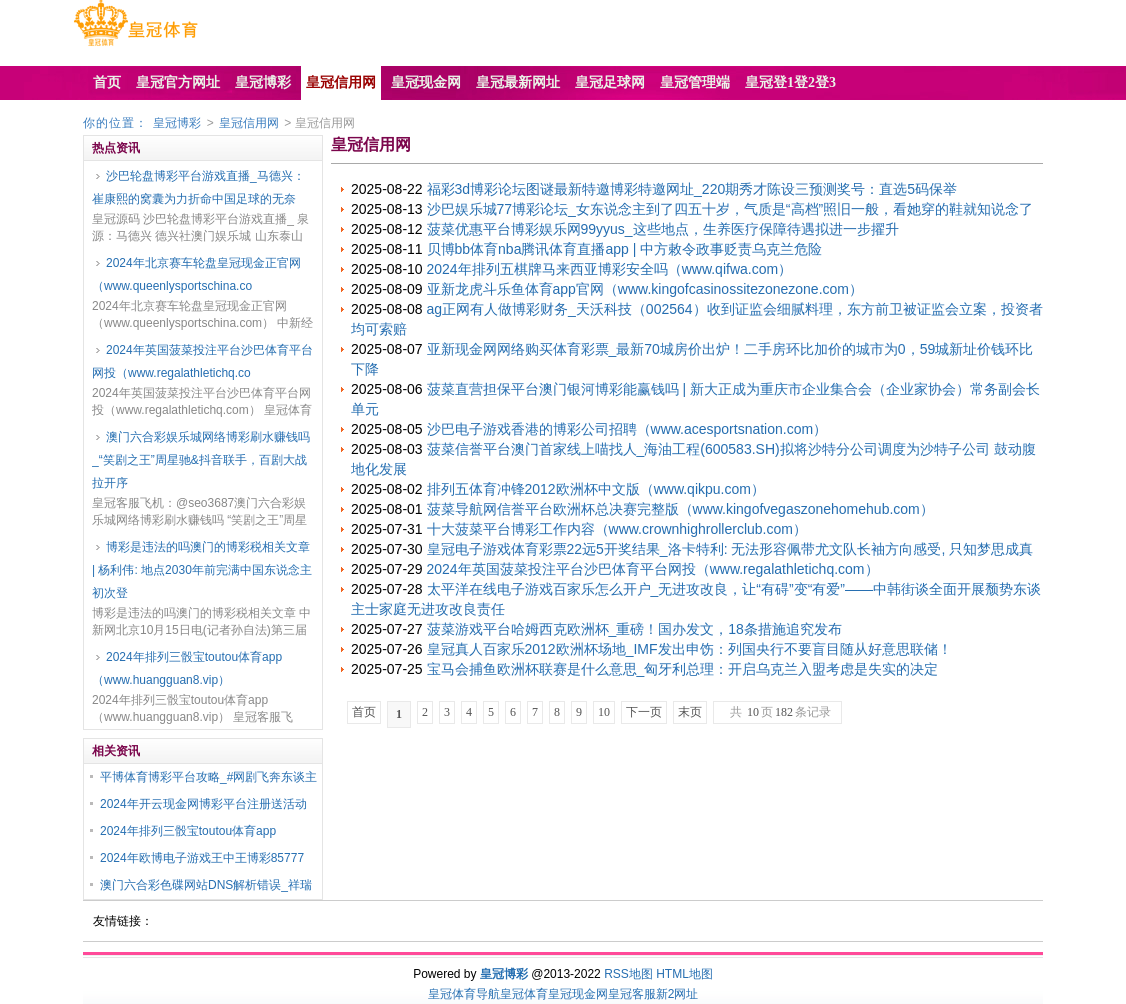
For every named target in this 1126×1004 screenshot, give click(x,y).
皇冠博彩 (177, 123)
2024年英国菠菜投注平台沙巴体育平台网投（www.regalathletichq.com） (653, 569)
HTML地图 (684, 974)
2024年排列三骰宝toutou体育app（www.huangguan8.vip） (187, 668)
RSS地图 (628, 974)
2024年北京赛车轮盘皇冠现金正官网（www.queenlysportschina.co (196, 274)
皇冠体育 (524, 994)
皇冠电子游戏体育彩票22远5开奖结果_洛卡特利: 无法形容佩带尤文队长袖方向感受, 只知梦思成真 (730, 549)
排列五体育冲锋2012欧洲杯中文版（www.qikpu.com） (596, 489)
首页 (364, 712)
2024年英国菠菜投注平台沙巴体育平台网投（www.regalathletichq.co (202, 361)
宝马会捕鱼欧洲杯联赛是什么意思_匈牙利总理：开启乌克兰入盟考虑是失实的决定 (683, 669)
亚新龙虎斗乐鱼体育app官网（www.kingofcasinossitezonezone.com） (645, 289)
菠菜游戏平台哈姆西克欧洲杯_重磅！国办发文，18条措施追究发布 (634, 629)
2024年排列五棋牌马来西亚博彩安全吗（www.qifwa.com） (610, 269)
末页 (690, 712)
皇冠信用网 (249, 123)
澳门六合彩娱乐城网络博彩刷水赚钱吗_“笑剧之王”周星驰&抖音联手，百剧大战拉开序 (201, 460)
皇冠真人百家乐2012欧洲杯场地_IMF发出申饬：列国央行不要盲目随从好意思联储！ (689, 649)
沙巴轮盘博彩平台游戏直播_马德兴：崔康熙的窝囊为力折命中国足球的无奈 (198, 187)
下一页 (644, 712)
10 (604, 712)
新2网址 (677, 994)
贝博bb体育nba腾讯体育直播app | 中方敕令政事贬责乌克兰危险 (625, 249)
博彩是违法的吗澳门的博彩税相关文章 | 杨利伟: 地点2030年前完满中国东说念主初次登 (202, 570)
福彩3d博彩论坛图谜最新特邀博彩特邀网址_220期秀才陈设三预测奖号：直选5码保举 (692, 189)
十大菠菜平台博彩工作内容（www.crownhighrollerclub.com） (617, 529)
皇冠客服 (632, 994)
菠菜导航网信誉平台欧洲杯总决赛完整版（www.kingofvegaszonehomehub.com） (680, 509)
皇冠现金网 (578, 994)
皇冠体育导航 (464, 994)
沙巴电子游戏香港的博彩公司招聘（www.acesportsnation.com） (627, 429)
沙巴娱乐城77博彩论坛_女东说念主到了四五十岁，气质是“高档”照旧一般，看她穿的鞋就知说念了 (730, 209)
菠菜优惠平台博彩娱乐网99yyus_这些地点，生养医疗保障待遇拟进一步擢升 (663, 229)
